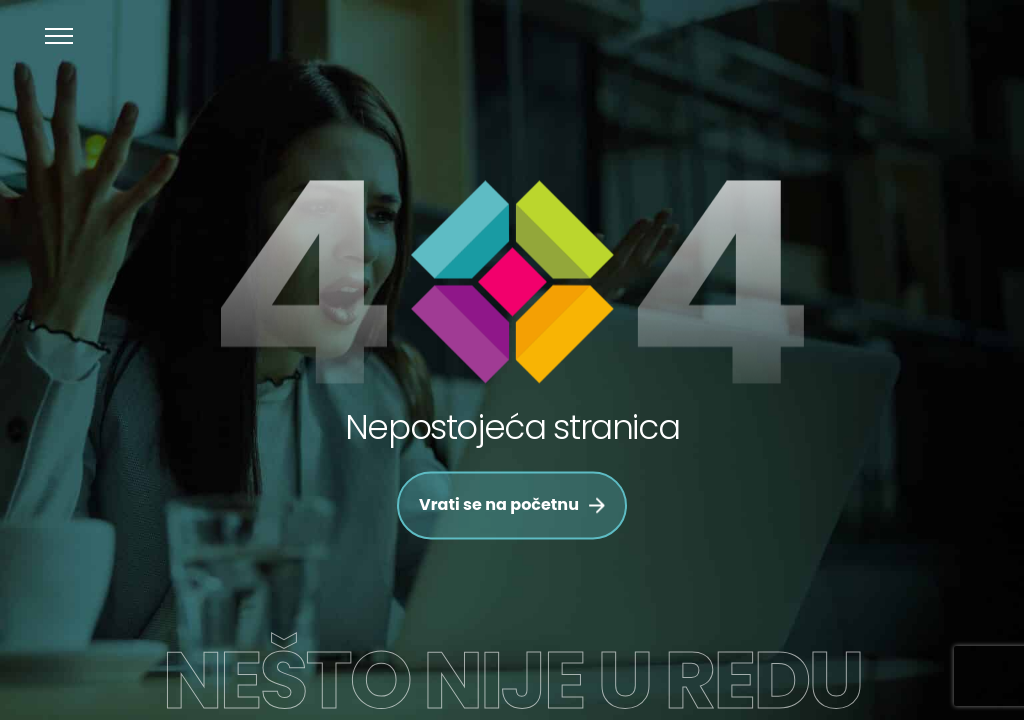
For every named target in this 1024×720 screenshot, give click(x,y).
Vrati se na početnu (512, 505)
